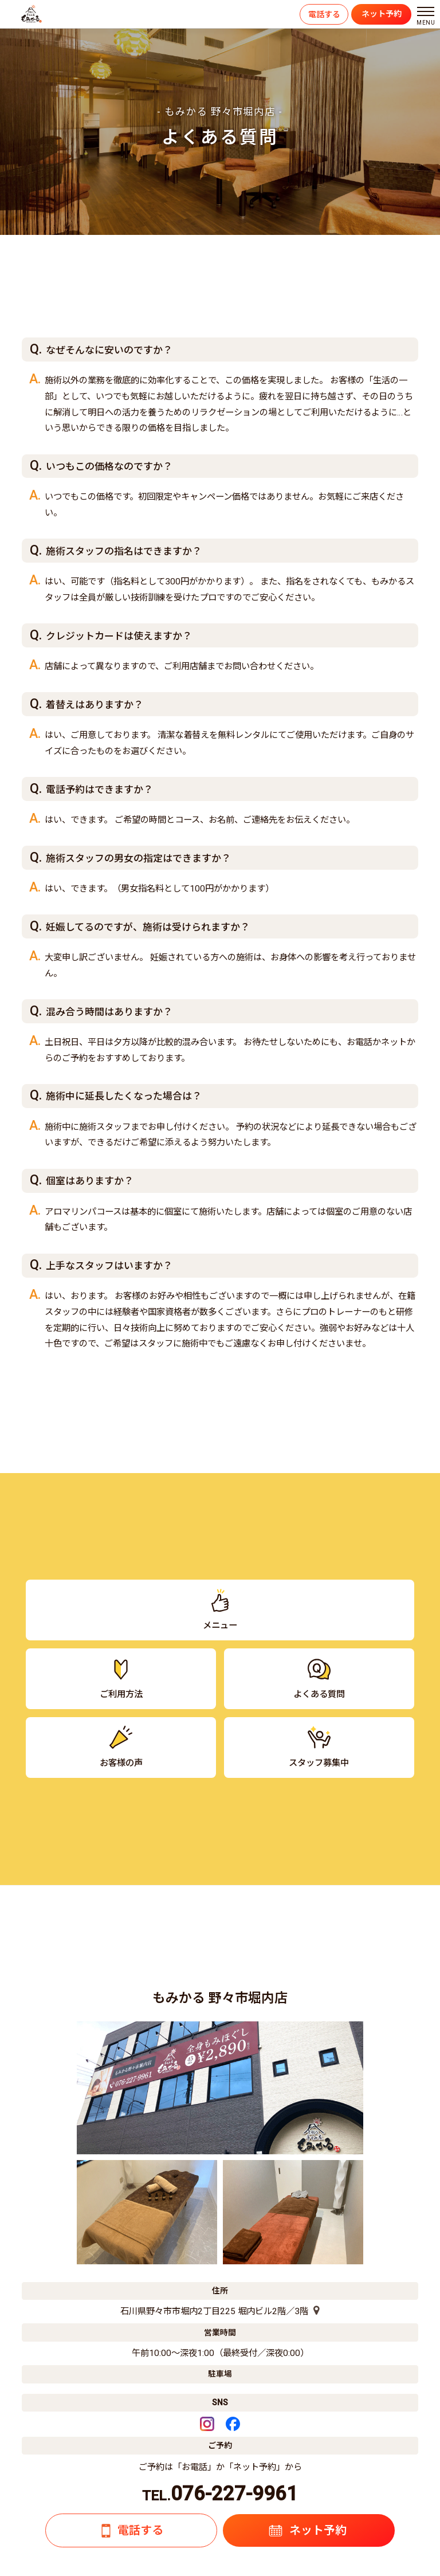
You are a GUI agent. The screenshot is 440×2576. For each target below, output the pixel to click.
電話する (324, 14)
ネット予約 (382, 13)
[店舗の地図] (314, 2311)
